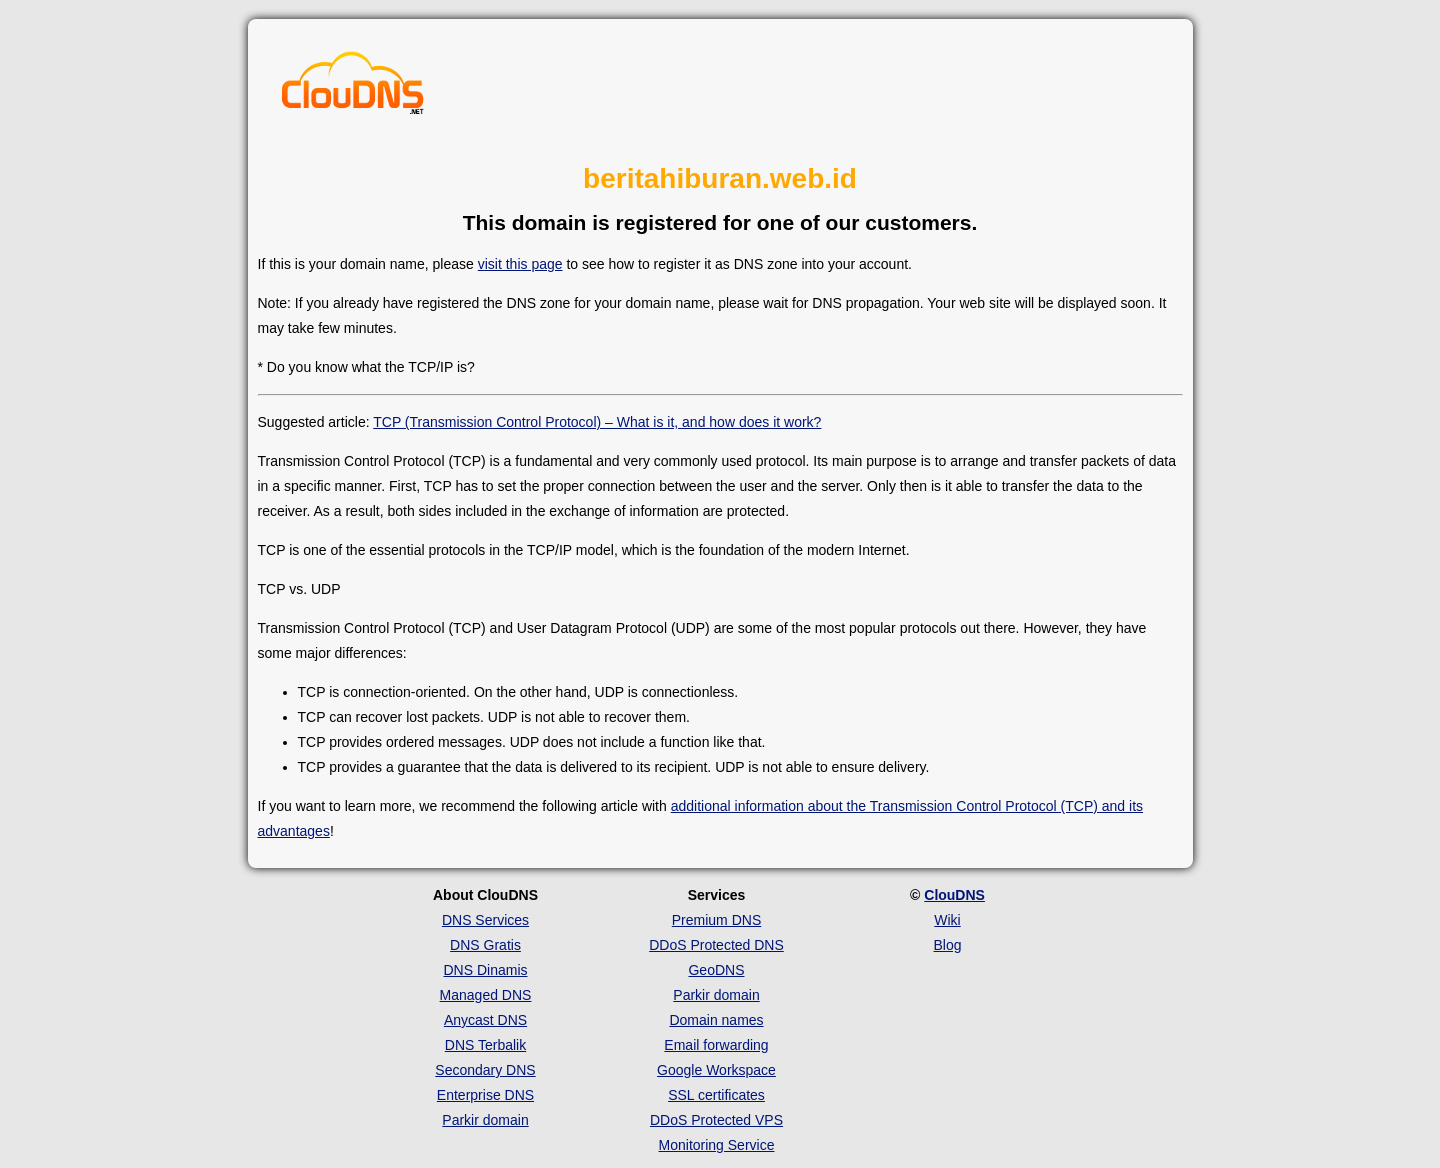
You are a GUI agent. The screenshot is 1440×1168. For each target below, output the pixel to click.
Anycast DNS (485, 1020)
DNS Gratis (485, 945)
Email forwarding (716, 1045)
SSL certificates (716, 1095)
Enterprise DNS (485, 1095)
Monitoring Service (717, 1145)
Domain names (716, 1020)
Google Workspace (716, 1070)
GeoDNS (716, 970)
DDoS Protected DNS (716, 945)
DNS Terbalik (485, 1045)
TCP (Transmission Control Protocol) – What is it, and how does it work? (597, 422)
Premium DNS (716, 920)
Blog (947, 945)
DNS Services (485, 920)
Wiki (947, 920)
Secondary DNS (485, 1070)
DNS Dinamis (485, 970)
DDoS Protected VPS (716, 1120)
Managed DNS (486, 995)
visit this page (520, 264)
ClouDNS (954, 895)
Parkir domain (485, 1120)
